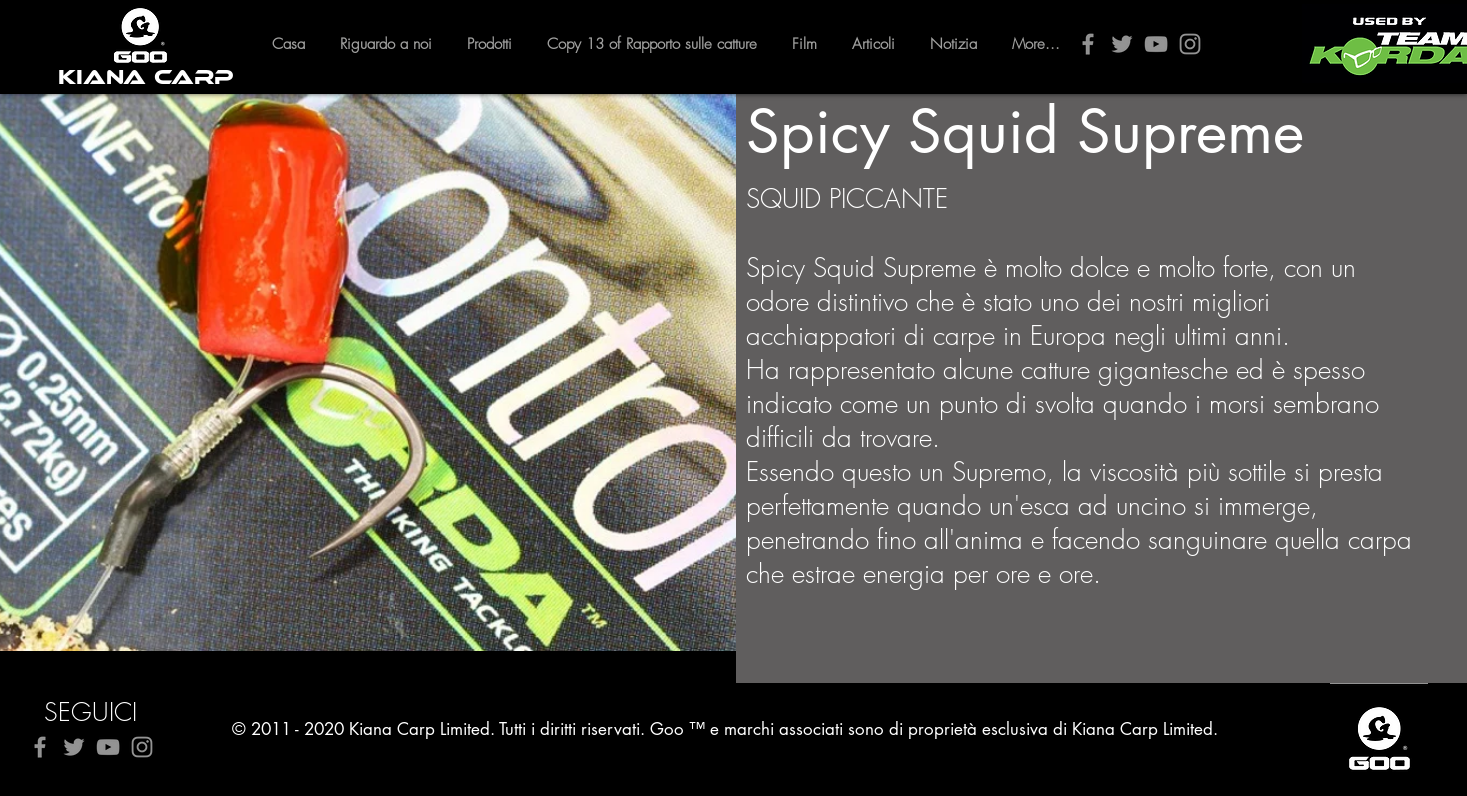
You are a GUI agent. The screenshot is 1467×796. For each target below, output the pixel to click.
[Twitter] (1122, 44)
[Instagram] (1190, 44)
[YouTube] (1156, 44)
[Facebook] (1088, 44)
